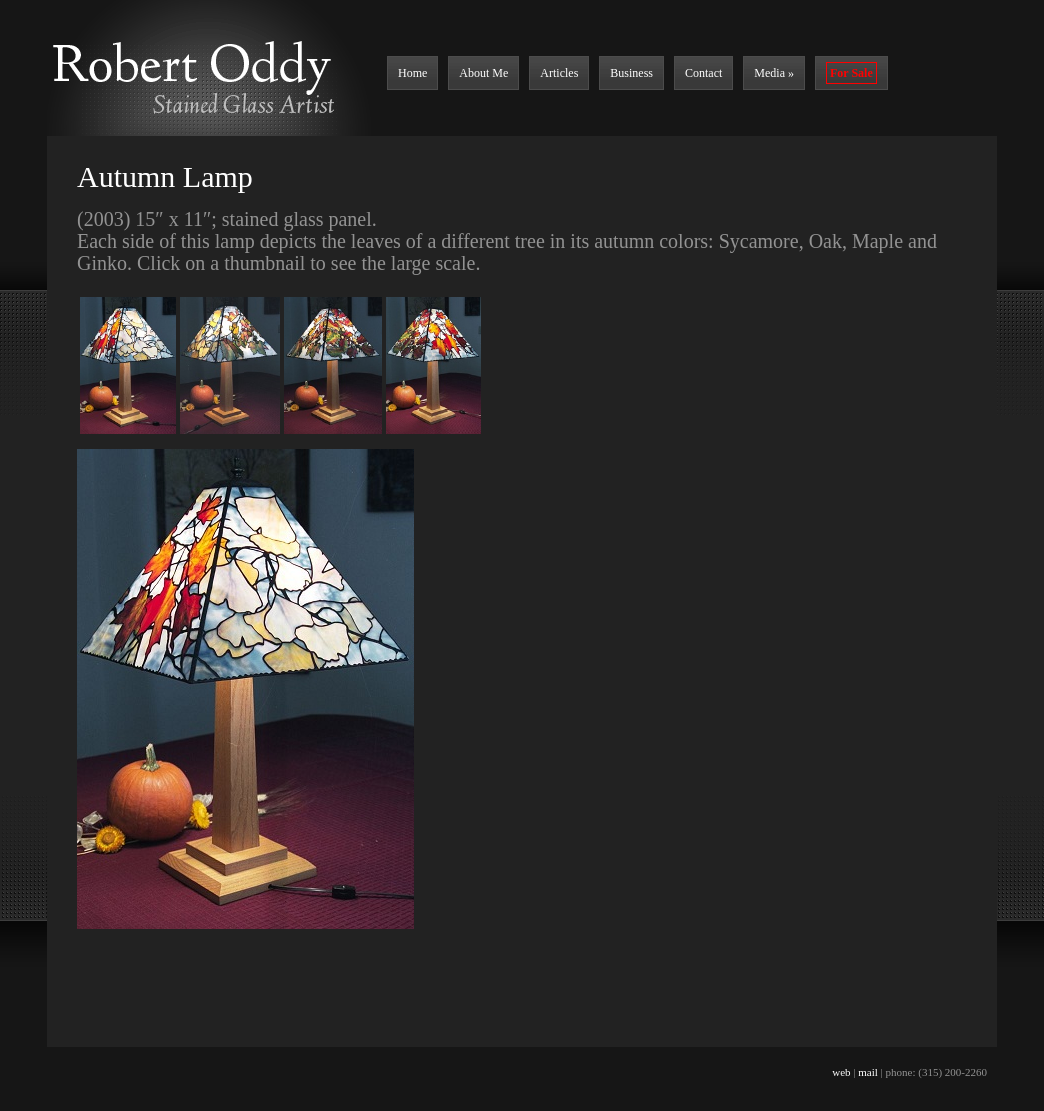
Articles (559, 73)
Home (412, 73)
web (841, 1072)
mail (868, 1072)
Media (774, 73)
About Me (483, 73)
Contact (703, 73)
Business (631, 73)
